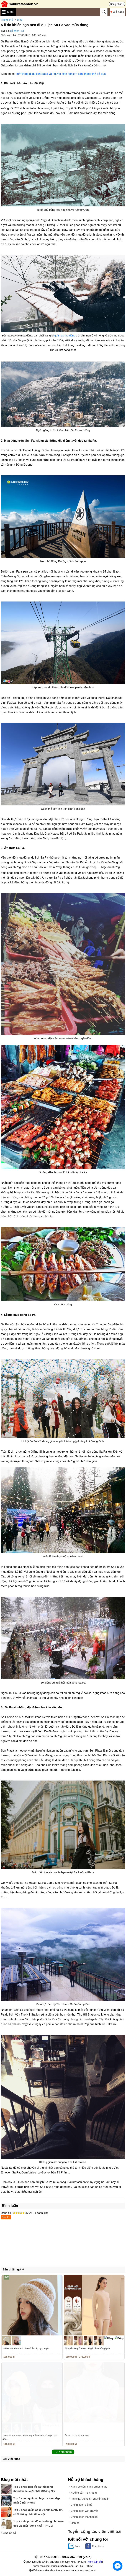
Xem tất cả (9, 2532)
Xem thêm (65, 2451)
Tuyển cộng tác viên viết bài (94, 2531)
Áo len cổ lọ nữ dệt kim (77, 2435)
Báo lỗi (6, 2217)
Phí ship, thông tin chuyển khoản (90, 2498)
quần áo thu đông (64, 335)
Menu (10, 11)
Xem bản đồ (95, 2561)
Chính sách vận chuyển (84, 2510)
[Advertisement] (63, 2244)
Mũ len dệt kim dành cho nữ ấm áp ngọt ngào (25, 2348)
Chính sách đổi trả (81, 2504)
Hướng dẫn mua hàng (84, 2492)
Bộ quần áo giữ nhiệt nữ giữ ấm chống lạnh (87, 2348)
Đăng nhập (116, 4)
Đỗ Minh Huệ (17, 30)
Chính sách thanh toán (84, 2516)
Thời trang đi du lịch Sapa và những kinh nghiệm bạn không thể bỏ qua (61, 73)
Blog (19, 19)
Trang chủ (7, 19)
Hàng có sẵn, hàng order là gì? (89, 2486)
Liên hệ (75, 2522)
